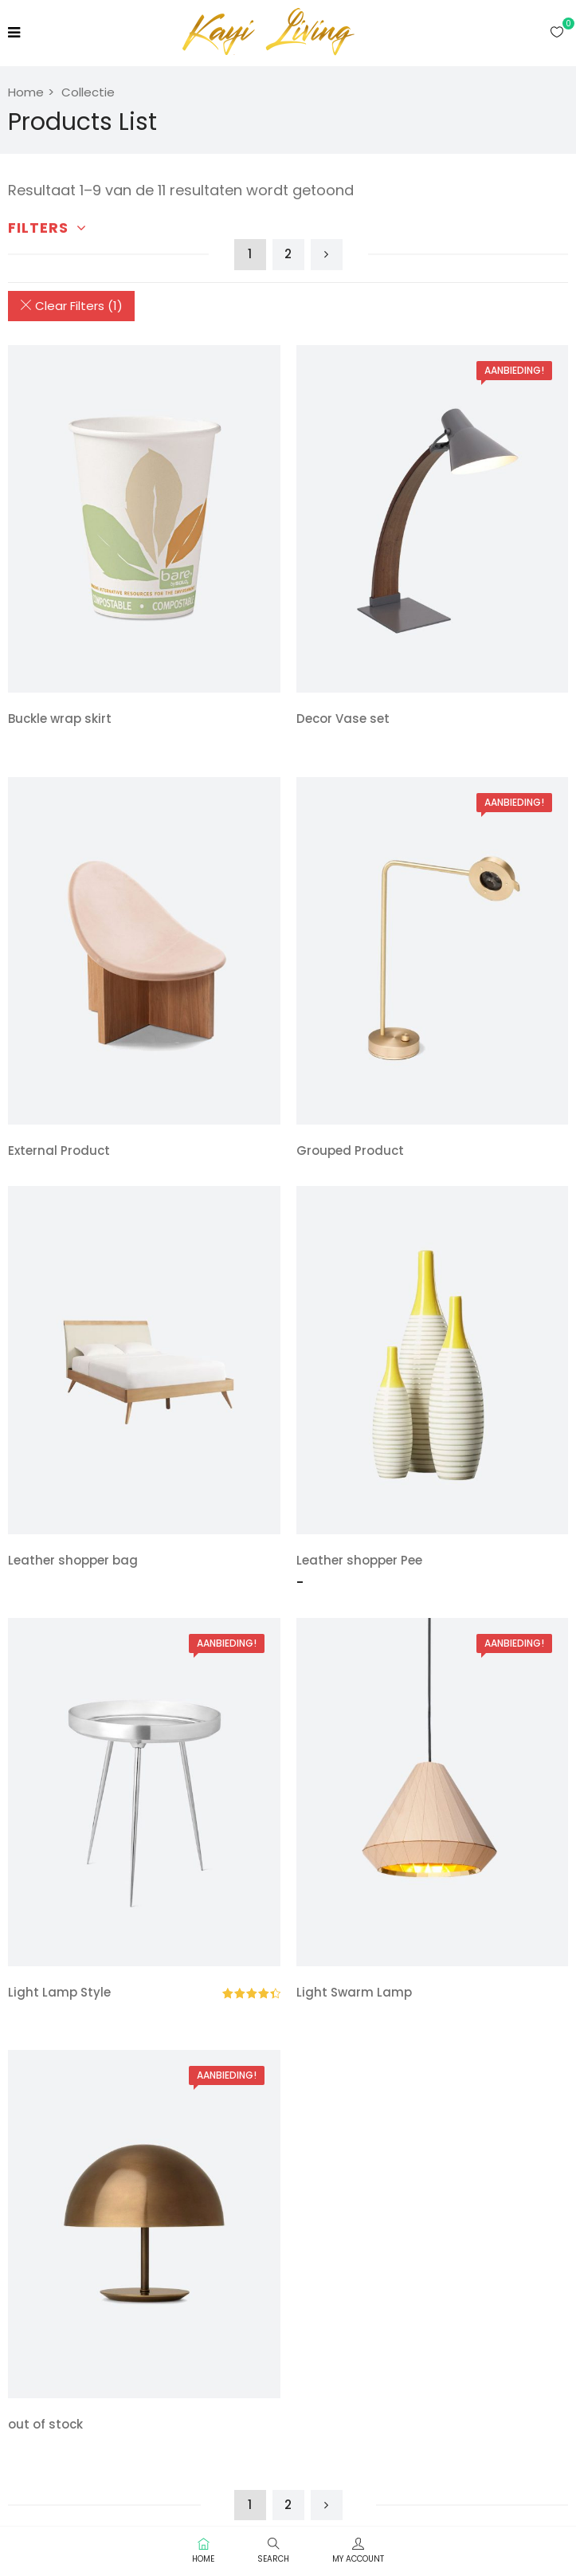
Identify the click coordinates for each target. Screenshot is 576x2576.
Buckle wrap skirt (60, 718)
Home (26, 92)
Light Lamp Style (59, 1992)
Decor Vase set (343, 718)
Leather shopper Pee (359, 1560)
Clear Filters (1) (71, 305)
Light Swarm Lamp (354, 1992)
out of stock (45, 2424)
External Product (59, 1150)
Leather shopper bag (73, 1560)
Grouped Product (350, 1150)
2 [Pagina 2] (288, 253)
